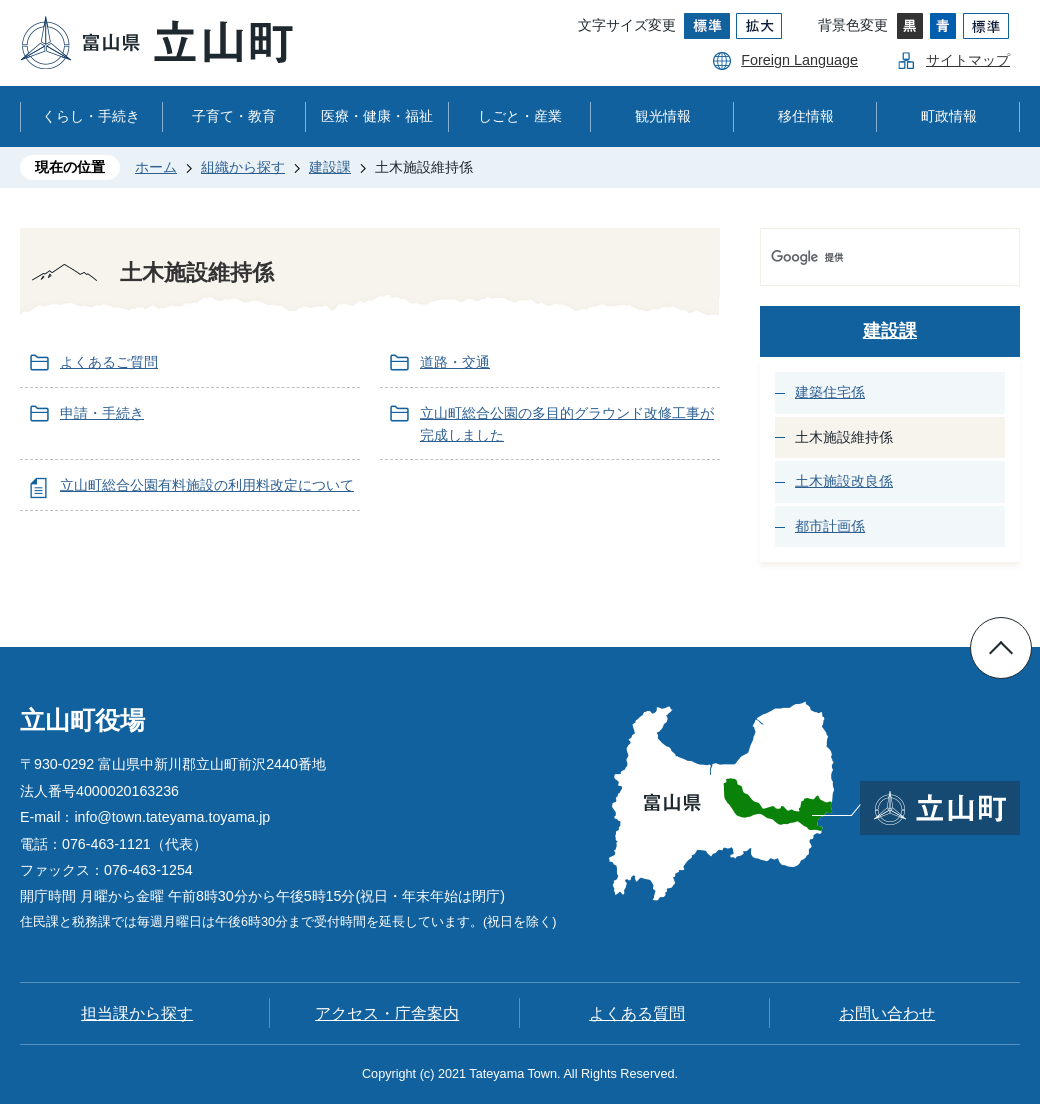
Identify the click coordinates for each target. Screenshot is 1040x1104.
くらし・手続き (91, 116)
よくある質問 (637, 1013)
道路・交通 (455, 362)
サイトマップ (968, 60)
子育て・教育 (234, 116)
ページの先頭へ (1001, 648)
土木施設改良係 (844, 481)
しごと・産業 (520, 116)
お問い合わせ (887, 1013)
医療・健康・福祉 (377, 116)
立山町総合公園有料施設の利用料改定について (207, 485)
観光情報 (663, 116)
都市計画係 (830, 526)
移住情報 (806, 116)
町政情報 (949, 116)
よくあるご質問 (109, 362)
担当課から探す (137, 1013)
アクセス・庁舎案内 (387, 1013)
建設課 (330, 167)
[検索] (869, 257)
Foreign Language (799, 60)
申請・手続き (102, 413)
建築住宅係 (830, 392)
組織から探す (243, 167)
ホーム (156, 167)
